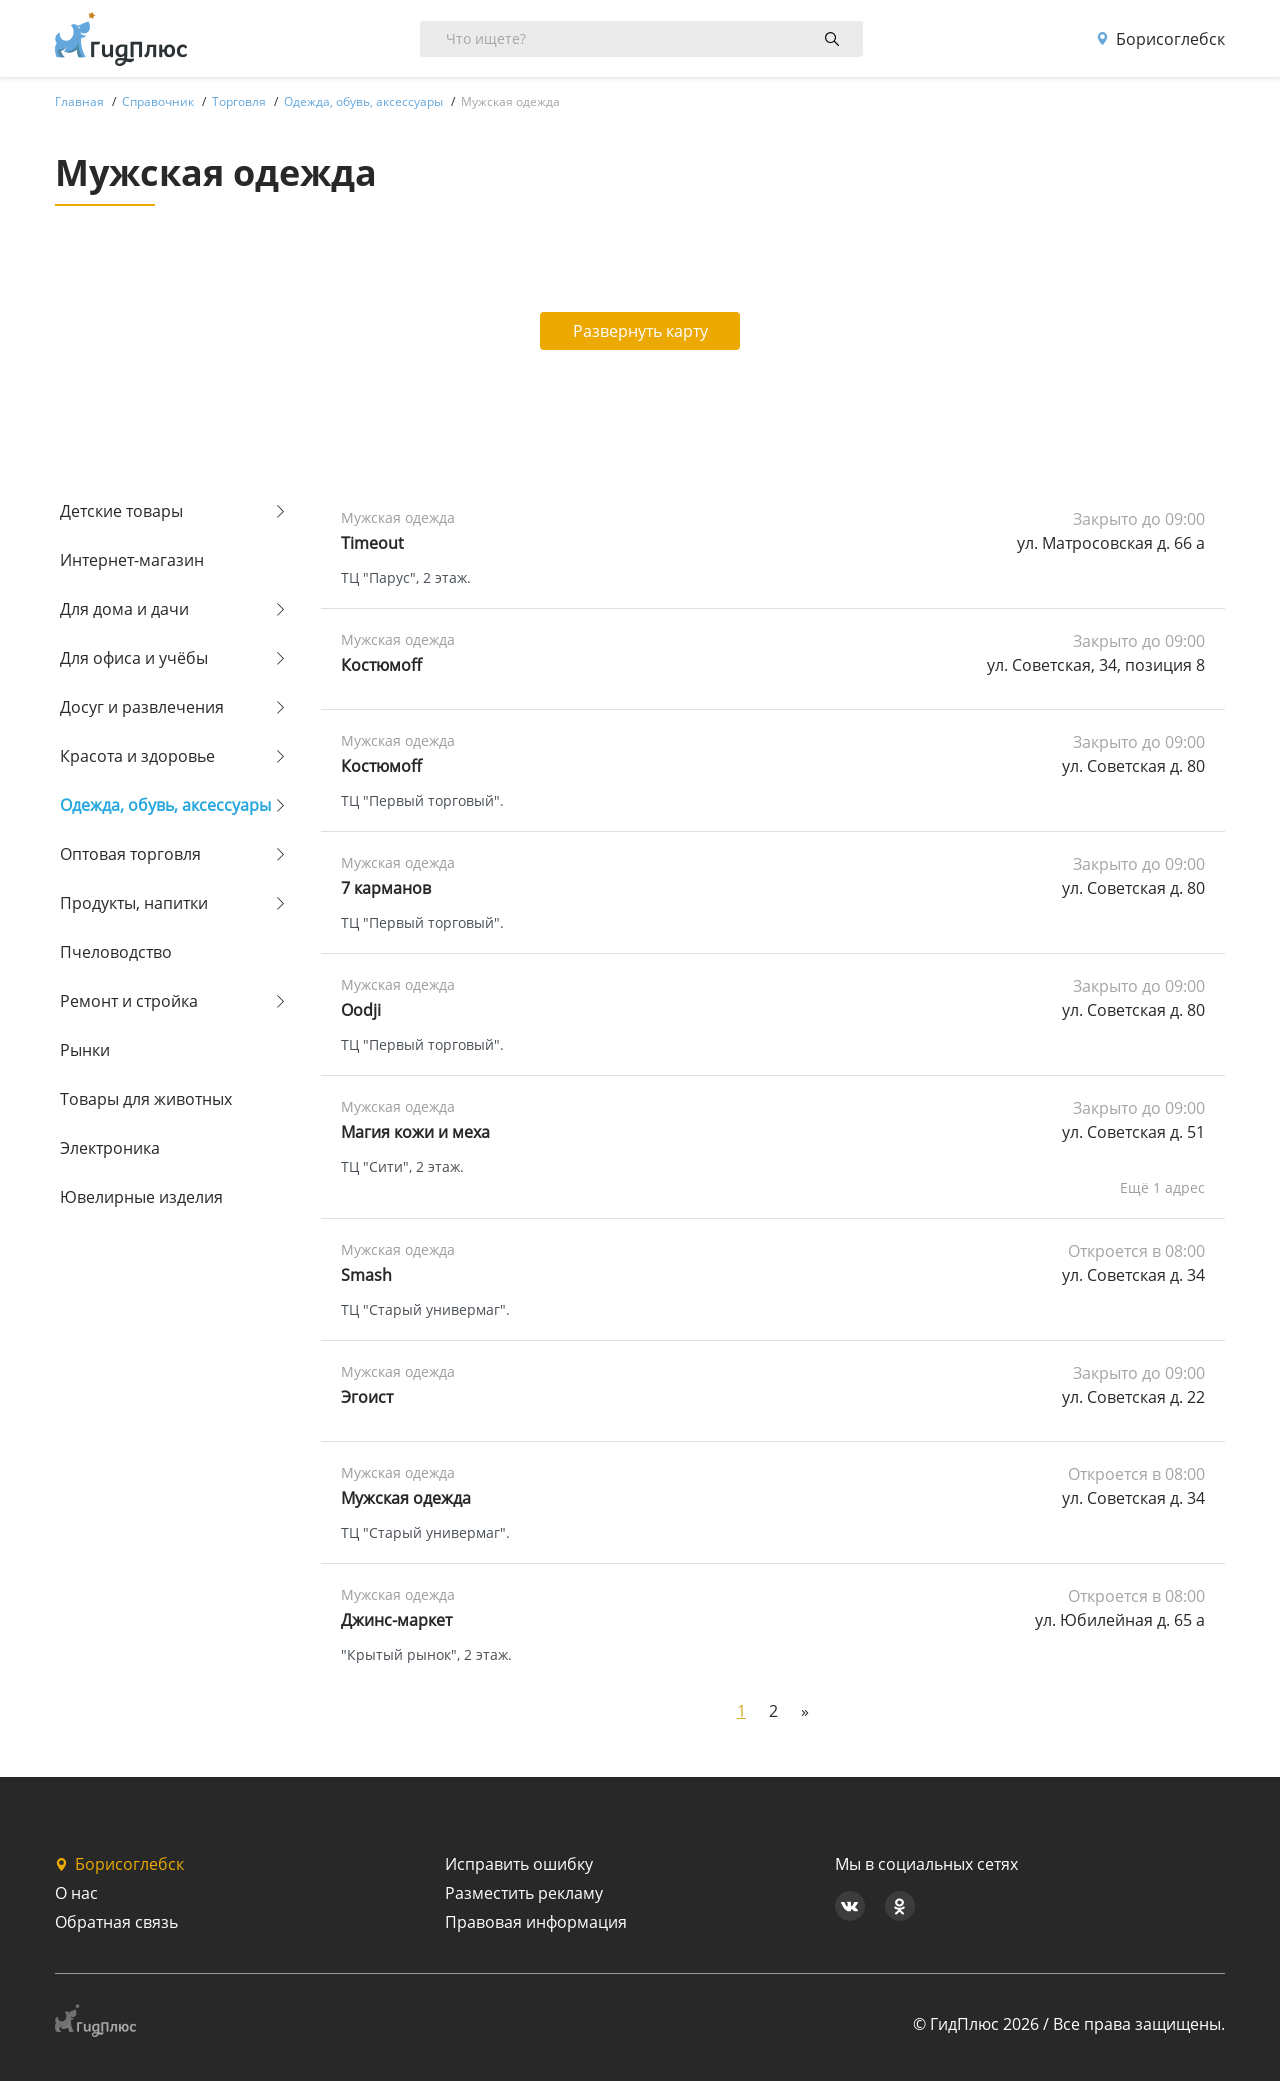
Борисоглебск (1160, 39)
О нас (76, 1893)
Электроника (110, 1148)
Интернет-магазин (132, 560)
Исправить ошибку (519, 1864)
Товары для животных (146, 1099)
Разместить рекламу (524, 1893)
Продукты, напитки (134, 903)
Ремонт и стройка (129, 1001)
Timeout (372, 543)
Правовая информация (536, 1922)
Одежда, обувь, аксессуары (165, 805)
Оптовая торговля (130, 854)
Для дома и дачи (124, 609)
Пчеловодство (116, 952)
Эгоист (367, 1397)
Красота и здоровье (137, 756)
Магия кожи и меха (415, 1132)
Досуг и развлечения (142, 707)
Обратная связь (116, 1922)
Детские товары (121, 511)
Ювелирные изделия (141, 1197)
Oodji (361, 1010)
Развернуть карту (640, 331)
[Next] (805, 1711)
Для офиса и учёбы (134, 658)
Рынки (85, 1050)
